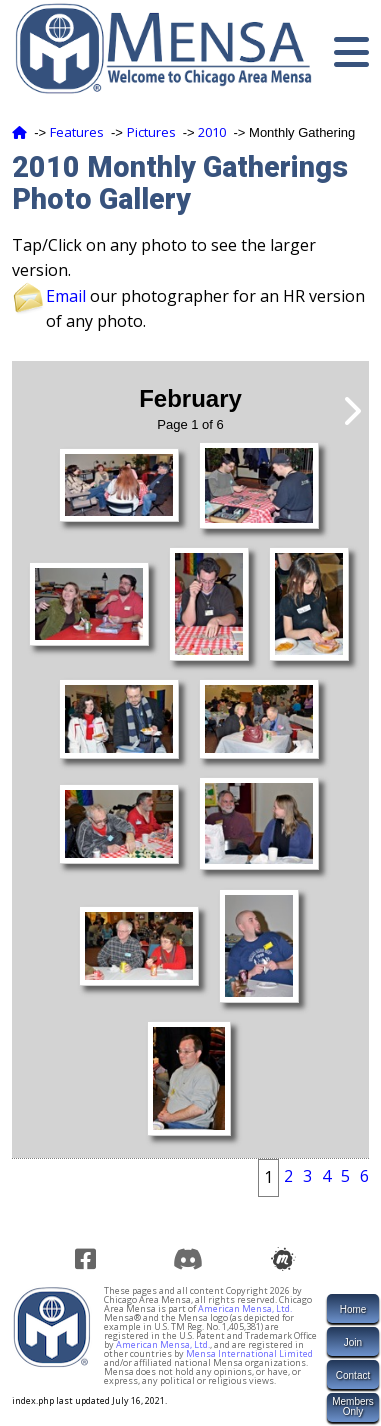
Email (66, 296)
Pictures (151, 132)
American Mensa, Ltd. (245, 1308)
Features (77, 132)
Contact (353, 1375)
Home (353, 1309)
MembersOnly (353, 1406)
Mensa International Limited (249, 1353)
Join (353, 1342)
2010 (212, 132)
